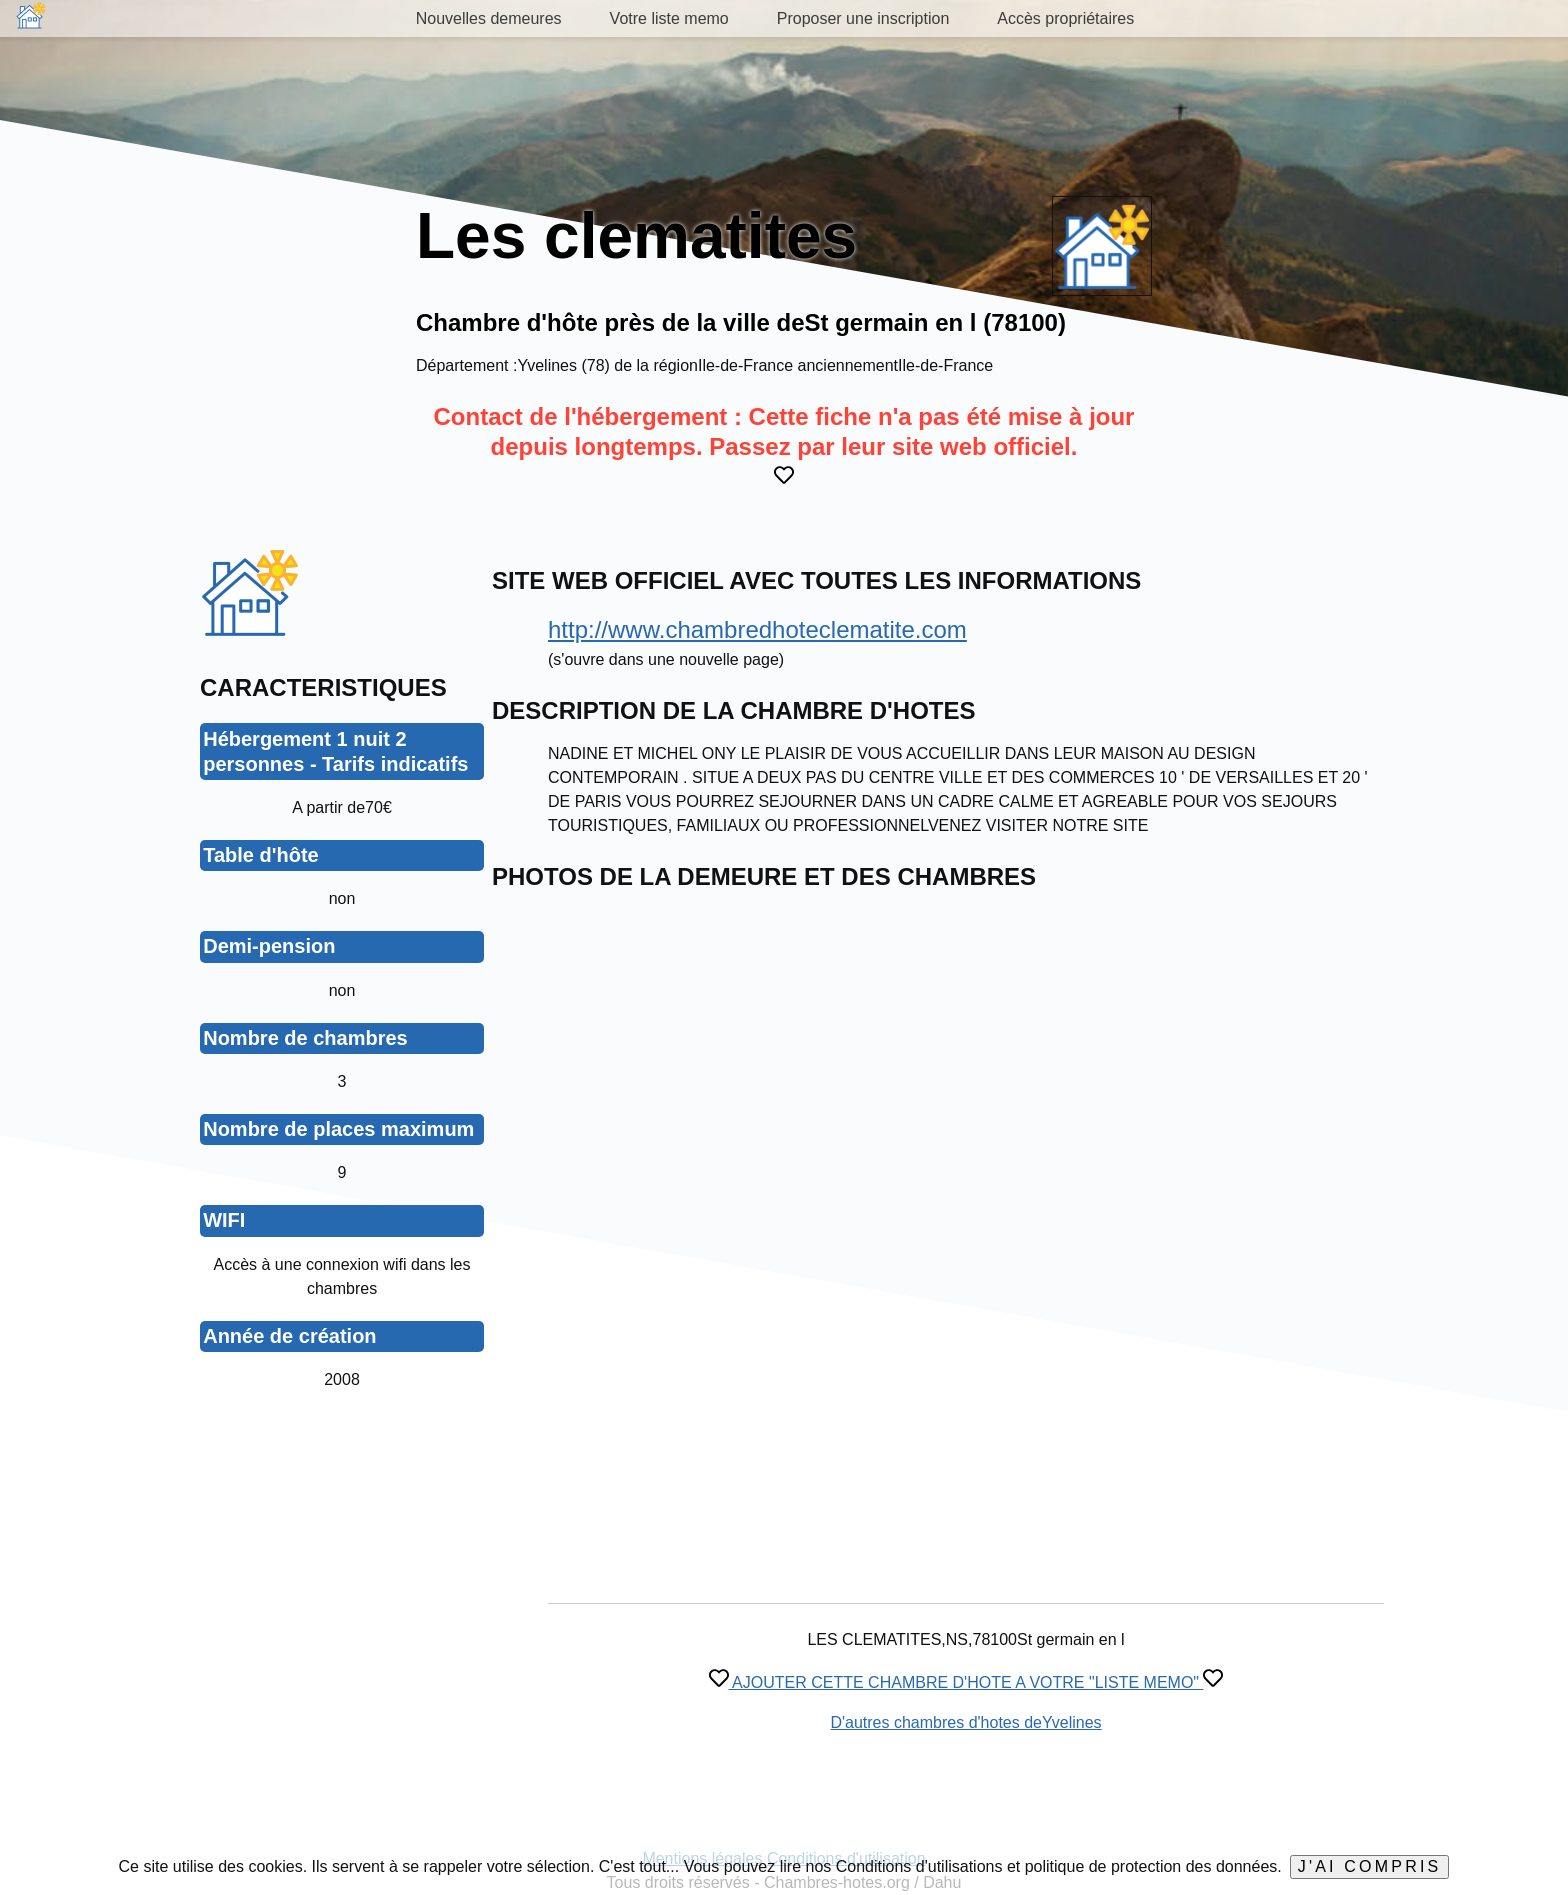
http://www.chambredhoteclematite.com (757, 629)
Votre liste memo (669, 18)
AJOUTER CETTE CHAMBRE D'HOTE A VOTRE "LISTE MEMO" (966, 1682)
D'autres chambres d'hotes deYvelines (965, 1722)
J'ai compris (1370, 1866)
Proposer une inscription (863, 18)
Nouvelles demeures (489, 18)
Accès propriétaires (1065, 18)
